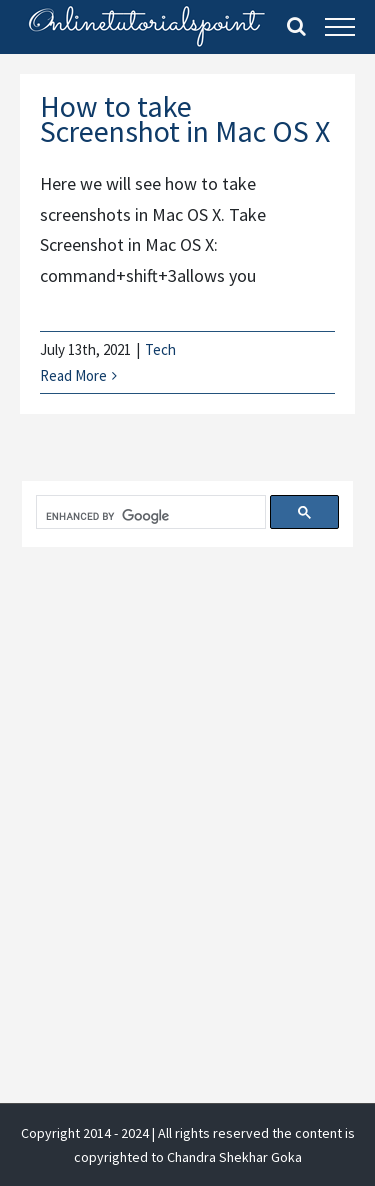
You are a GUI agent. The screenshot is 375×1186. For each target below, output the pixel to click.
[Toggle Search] (296, 26)
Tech (160, 349)
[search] (149, 516)
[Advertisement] (187, 779)
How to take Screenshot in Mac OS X (185, 118)
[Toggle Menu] (340, 27)
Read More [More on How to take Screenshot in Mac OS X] (73, 375)
